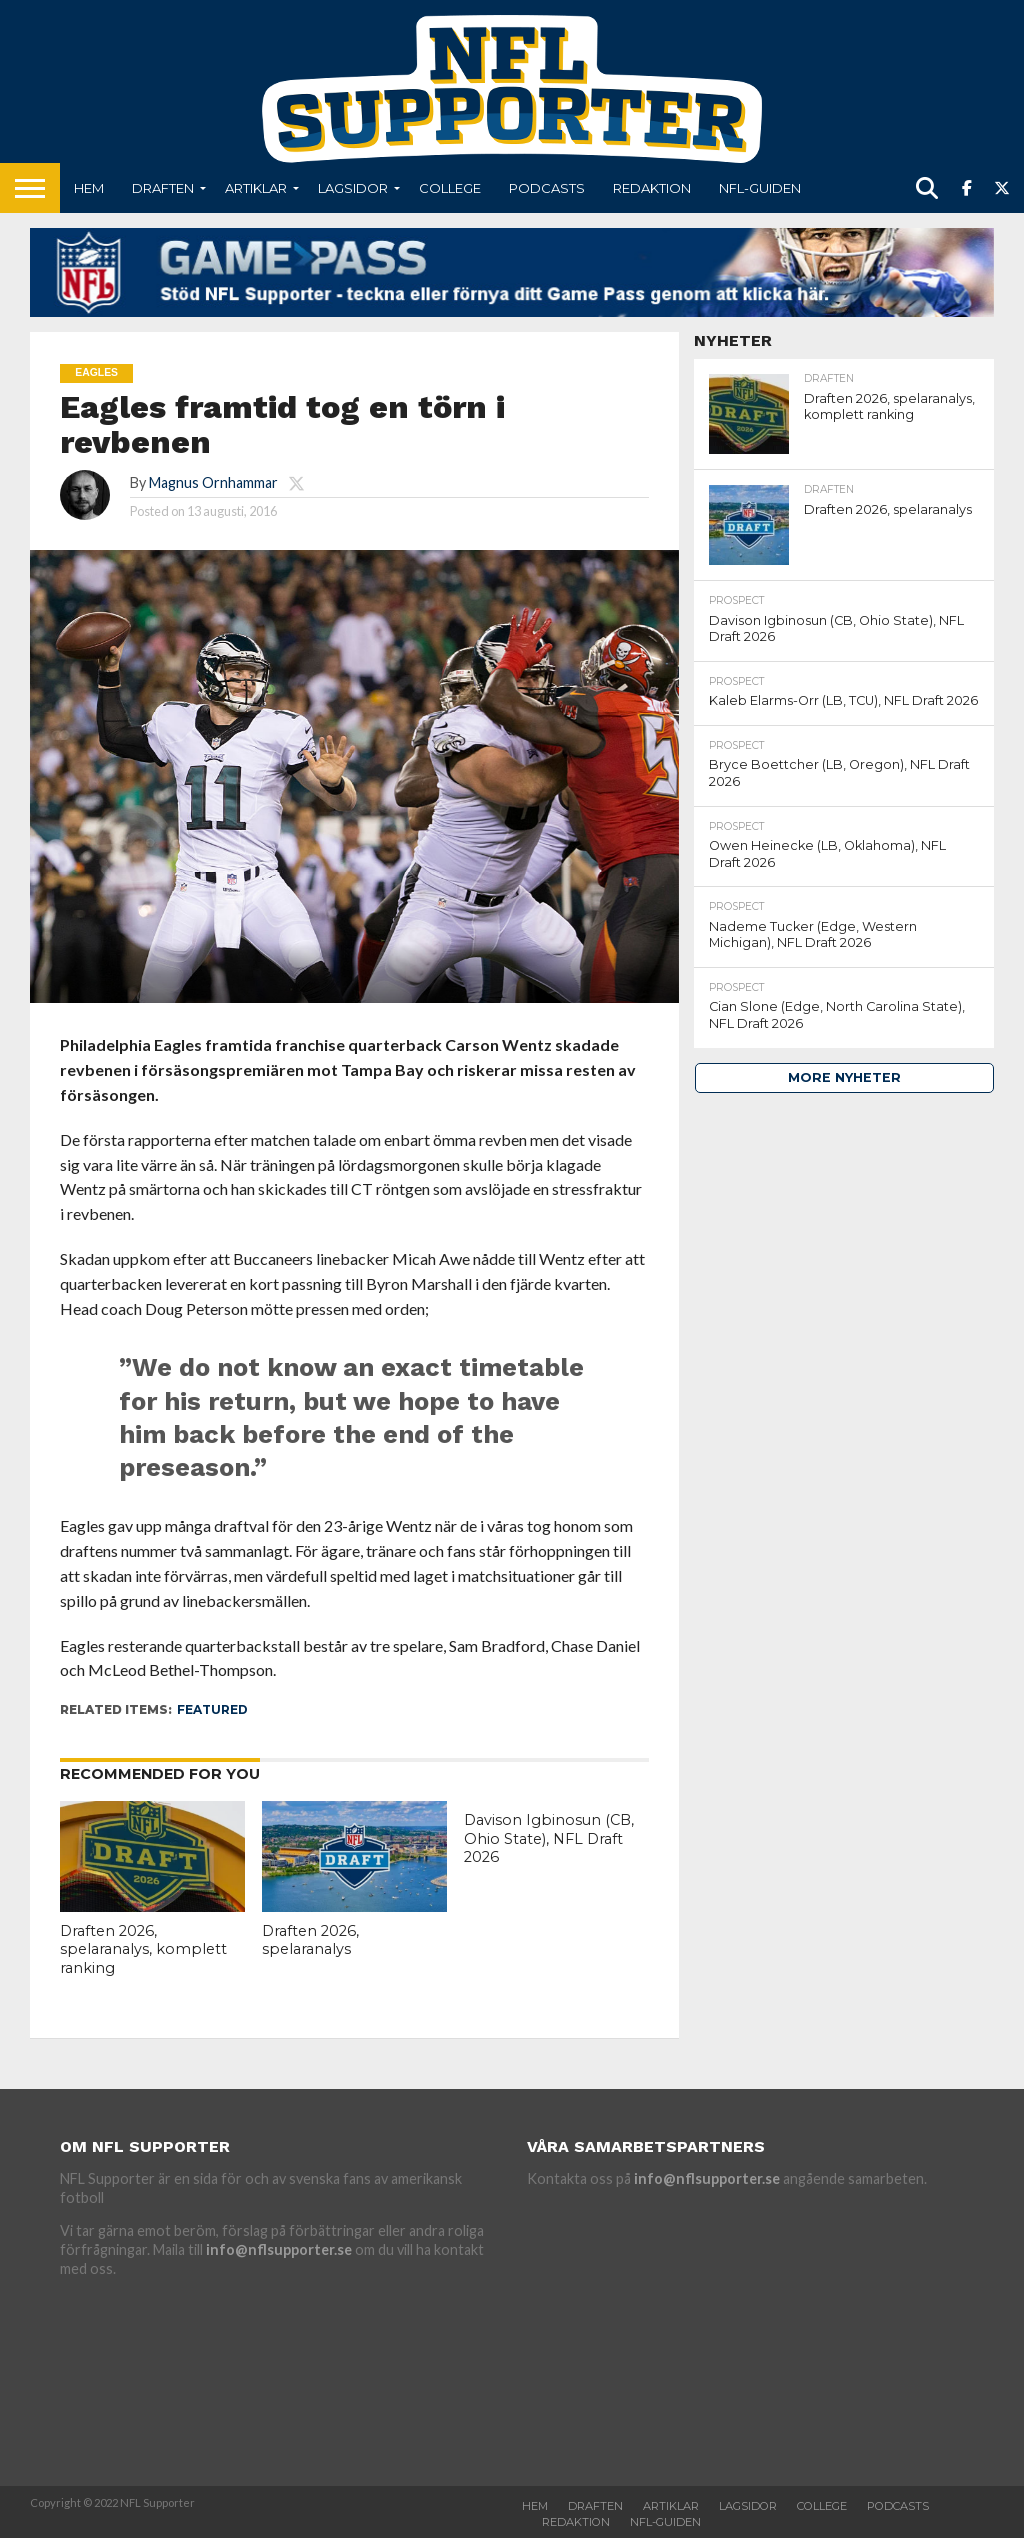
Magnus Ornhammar (213, 482)
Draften (163, 188)
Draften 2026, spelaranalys (310, 1940)
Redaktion (652, 188)
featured (212, 1709)
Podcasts (547, 188)
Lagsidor (353, 188)
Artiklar (256, 188)
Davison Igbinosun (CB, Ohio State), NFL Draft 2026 (549, 1838)
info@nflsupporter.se (279, 2249)
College (450, 188)
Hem (89, 188)
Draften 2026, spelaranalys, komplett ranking (143, 1949)
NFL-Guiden (760, 188)
